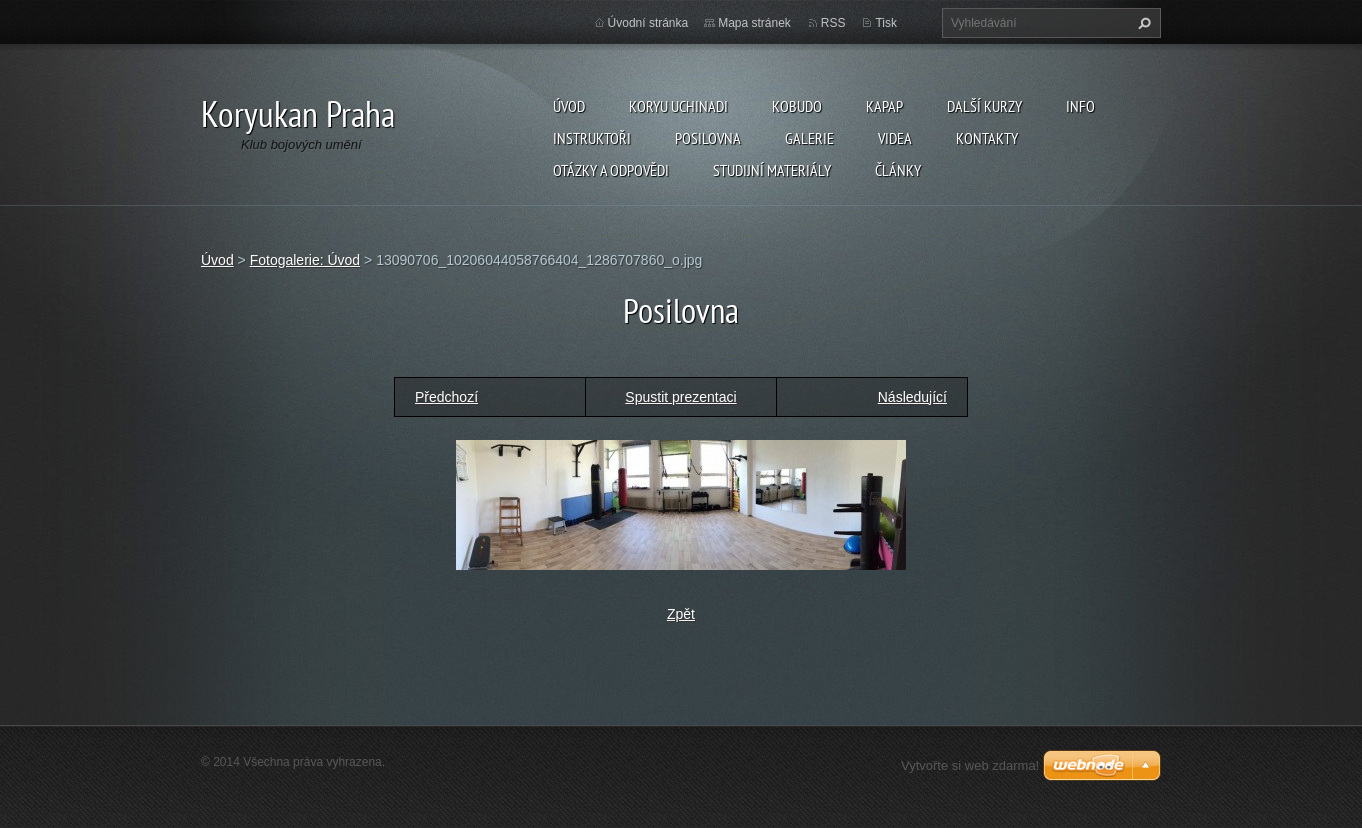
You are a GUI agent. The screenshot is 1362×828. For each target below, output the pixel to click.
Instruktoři (592, 138)
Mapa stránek (754, 23)
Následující (912, 397)
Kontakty (987, 138)
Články (898, 170)
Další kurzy (984, 106)
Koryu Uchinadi (678, 106)
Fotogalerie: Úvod (305, 260)
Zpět (681, 614)
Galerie (809, 138)
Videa (895, 138)
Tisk (886, 23)
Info (1080, 106)
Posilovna (708, 138)
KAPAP (884, 106)
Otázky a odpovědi (611, 170)
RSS (833, 23)
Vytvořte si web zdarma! (970, 765)
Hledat (1142, 23)
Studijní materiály (772, 170)
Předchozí (446, 397)
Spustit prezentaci (680, 397)
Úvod (569, 106)
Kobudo (797, 106)
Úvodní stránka (648, 23)
